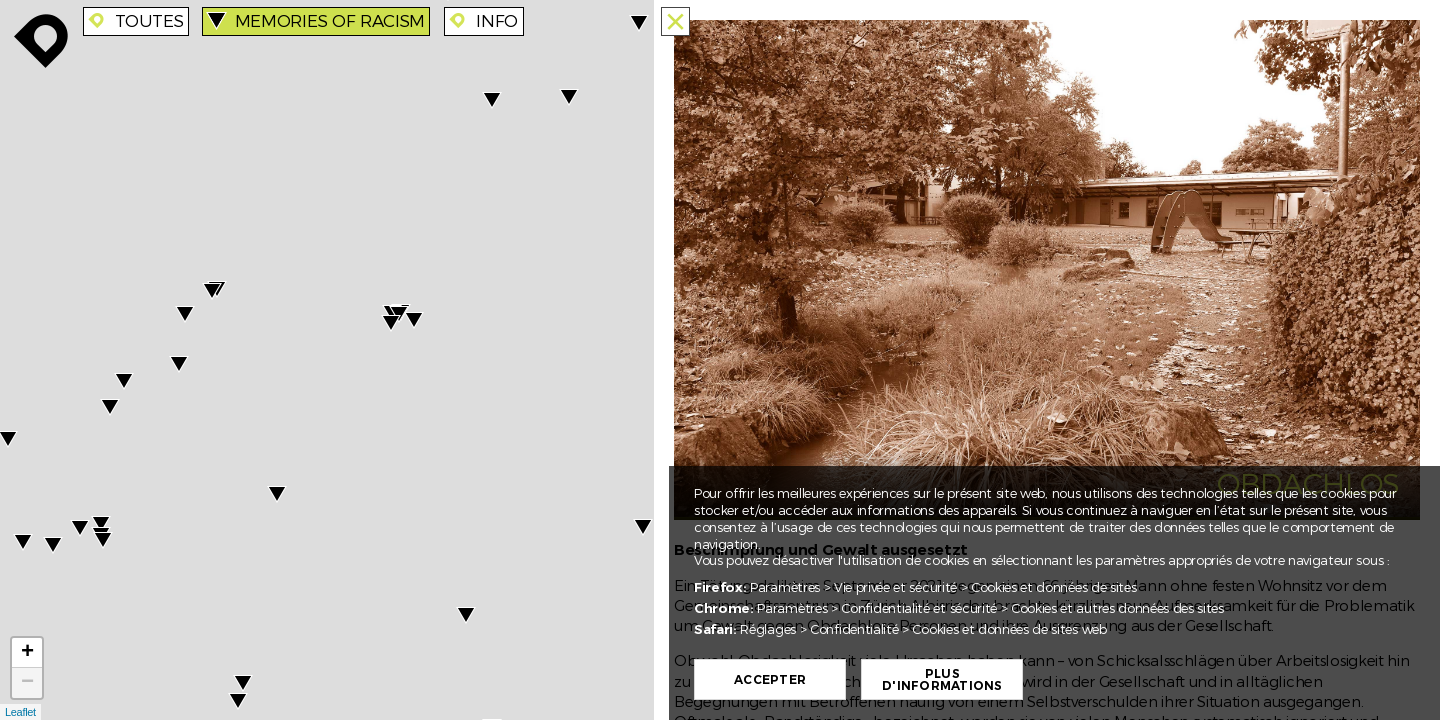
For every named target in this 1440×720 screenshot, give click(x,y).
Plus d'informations (942, 680)
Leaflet (20, 712)
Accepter (770, 680)
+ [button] (27, 653)
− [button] (27, 683)
